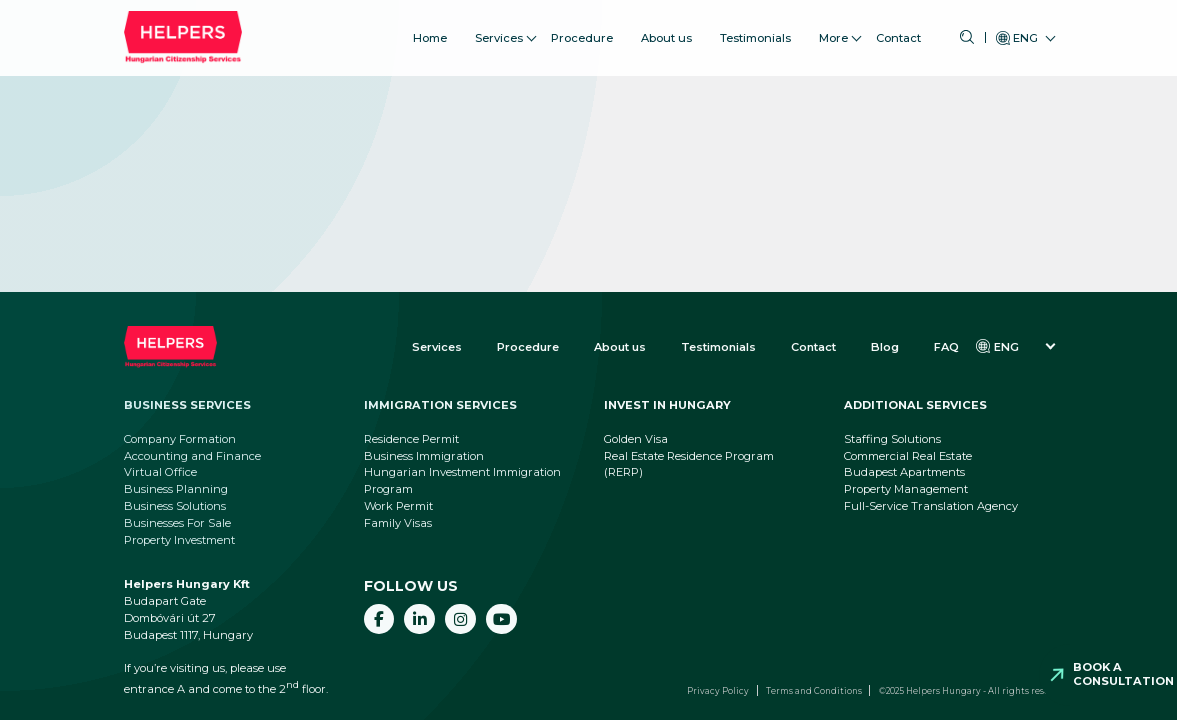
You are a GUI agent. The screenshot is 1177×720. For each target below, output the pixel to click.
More (833, 29)
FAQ (946, 347)
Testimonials (755, 29)
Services (499, 29)
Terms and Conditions (814, 691)
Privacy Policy (718, 691)
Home (430, 29)
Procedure (582, 29)
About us (666, 29)
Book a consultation (1123, 673)
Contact (898, 29)
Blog (885, 347)
